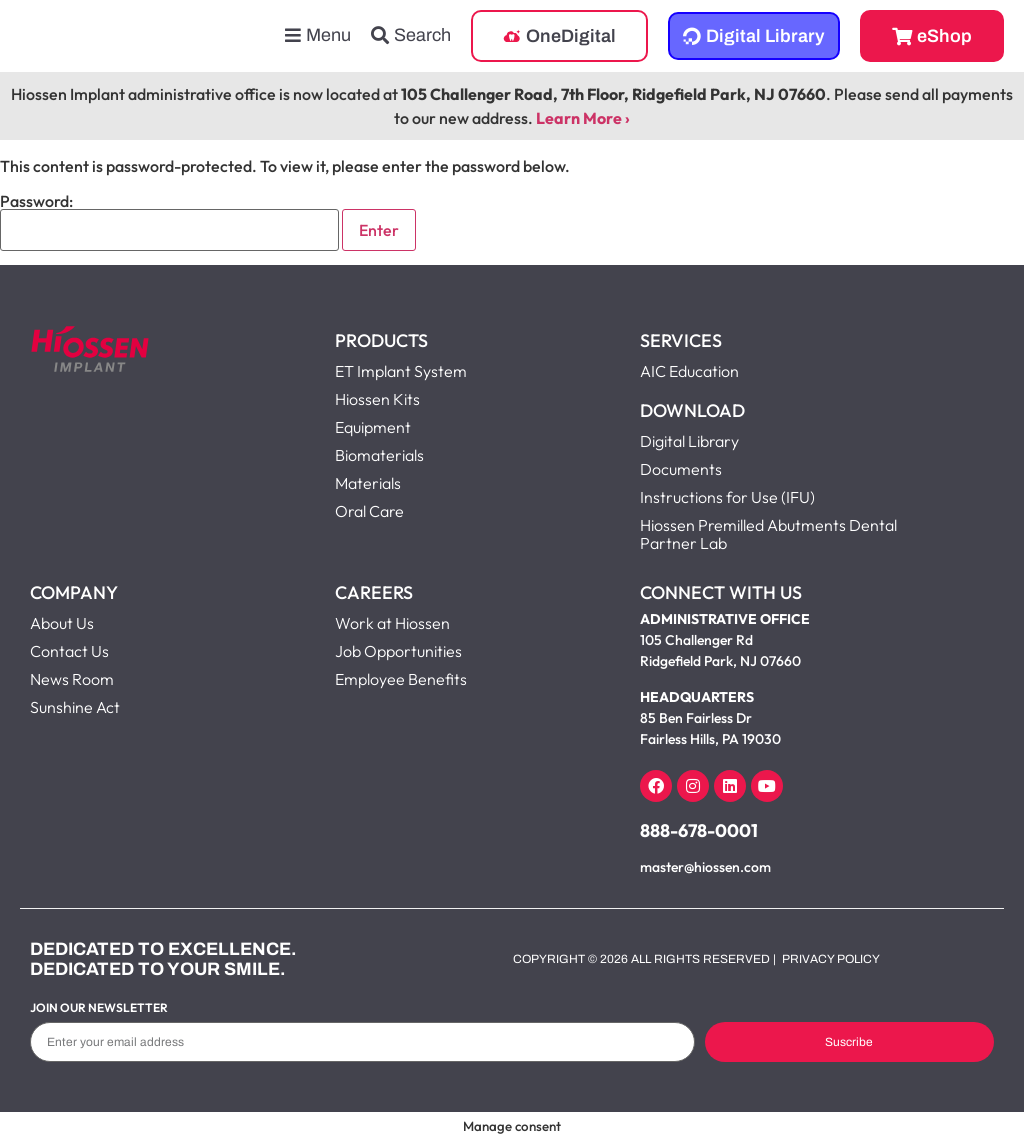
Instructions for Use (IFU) (727, 497)
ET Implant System (401, 371)
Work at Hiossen (392, 623)
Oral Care (369, 511)
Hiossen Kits (377, 399)
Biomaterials (379, 455)
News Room (72, 679)
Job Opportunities (398, 651)
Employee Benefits (401, 679)
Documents (681, 469)
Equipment (373, 427)
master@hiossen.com (705, 867)
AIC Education (689, 371)
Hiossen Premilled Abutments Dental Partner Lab (768, 534)
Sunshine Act (75, 707)
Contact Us (69, 651)
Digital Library (689, 441)
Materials (368, 483)
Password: (169, 222)
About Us (62, 623)
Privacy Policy (831, 959)
